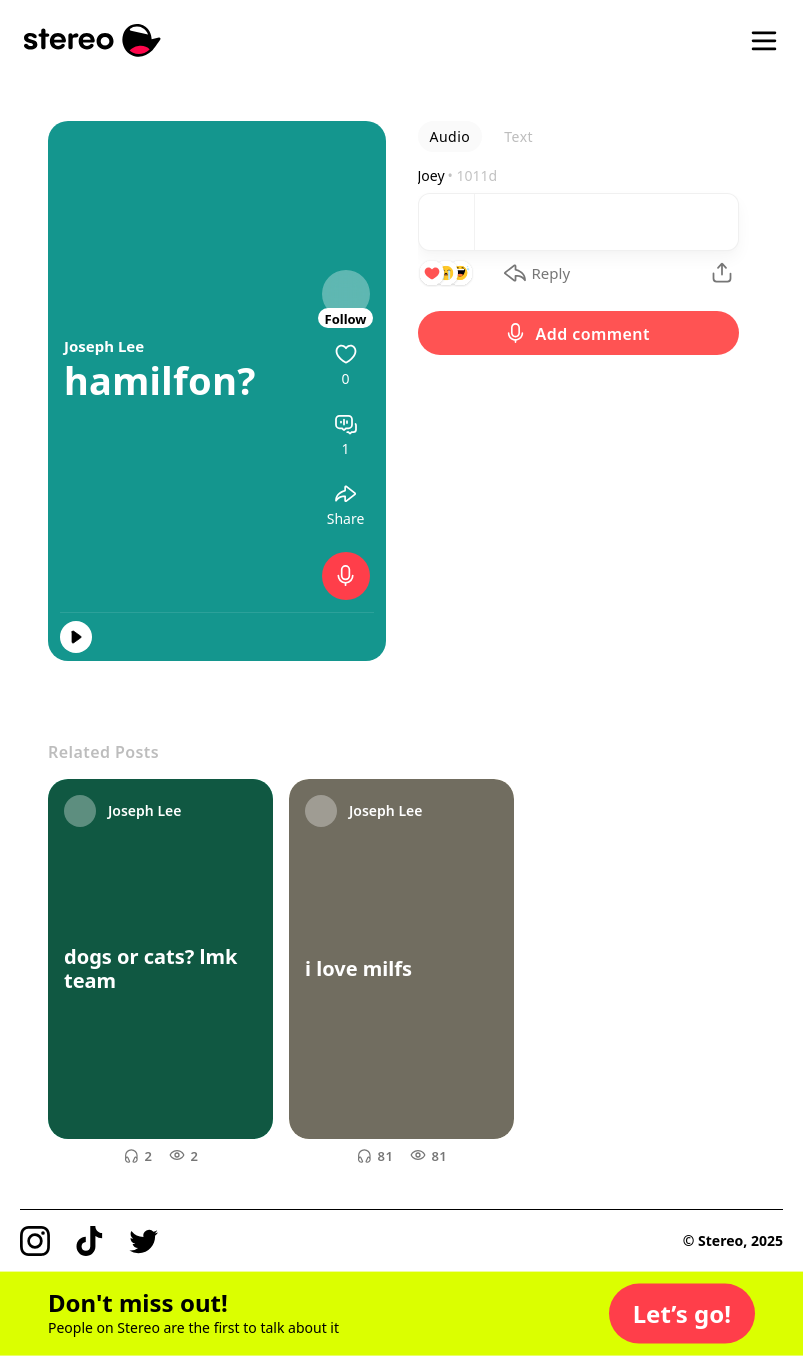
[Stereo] (92, 40)
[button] (682, 1314)
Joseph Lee (104, 346)
